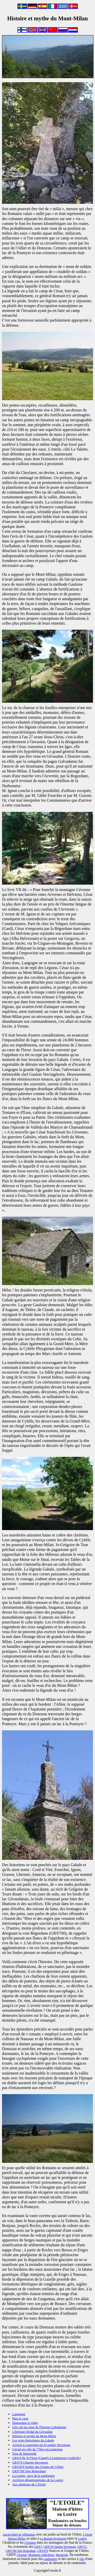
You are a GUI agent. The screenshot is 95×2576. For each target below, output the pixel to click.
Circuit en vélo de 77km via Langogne (37, 2449)
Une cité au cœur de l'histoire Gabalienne (39, 2427)
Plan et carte (20, 2418)
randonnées (51, 2559)
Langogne (18, 2414)
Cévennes (30, 2542)
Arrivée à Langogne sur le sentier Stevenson (41, 2445)
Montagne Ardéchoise (41, 2555)
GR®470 (42, 2551)
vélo (81, 2559)
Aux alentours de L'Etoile (29, 2484)
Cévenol (21, 2555)
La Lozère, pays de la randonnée (33, 2476)
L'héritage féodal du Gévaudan (32, 2432)
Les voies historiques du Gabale (33, 2440)
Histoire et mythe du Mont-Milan (34, 2436)
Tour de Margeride (24, 2453)
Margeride (62, 2555)
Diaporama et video (25, 2423)
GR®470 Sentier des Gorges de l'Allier (38, 2467)
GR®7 (38, 2547)
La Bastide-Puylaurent (53, 2538)
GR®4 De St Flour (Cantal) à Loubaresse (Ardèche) (46, 2458)
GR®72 (81, 2547)
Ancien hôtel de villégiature (19, 2534)
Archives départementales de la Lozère (37, 2480)
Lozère (82, 2538)
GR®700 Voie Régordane (29, 2471)
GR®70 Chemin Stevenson (30, 2462)
